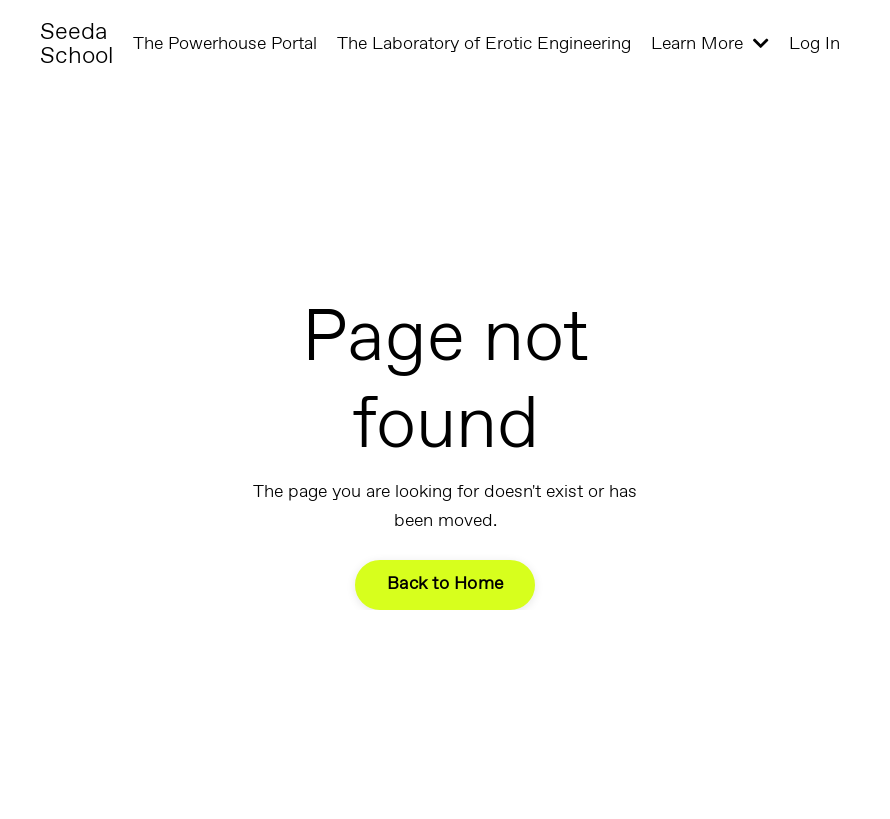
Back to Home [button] (445, 584)
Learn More (710, 44)
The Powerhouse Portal (225, 44)
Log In (814, 44)
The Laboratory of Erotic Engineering (484, 44)
